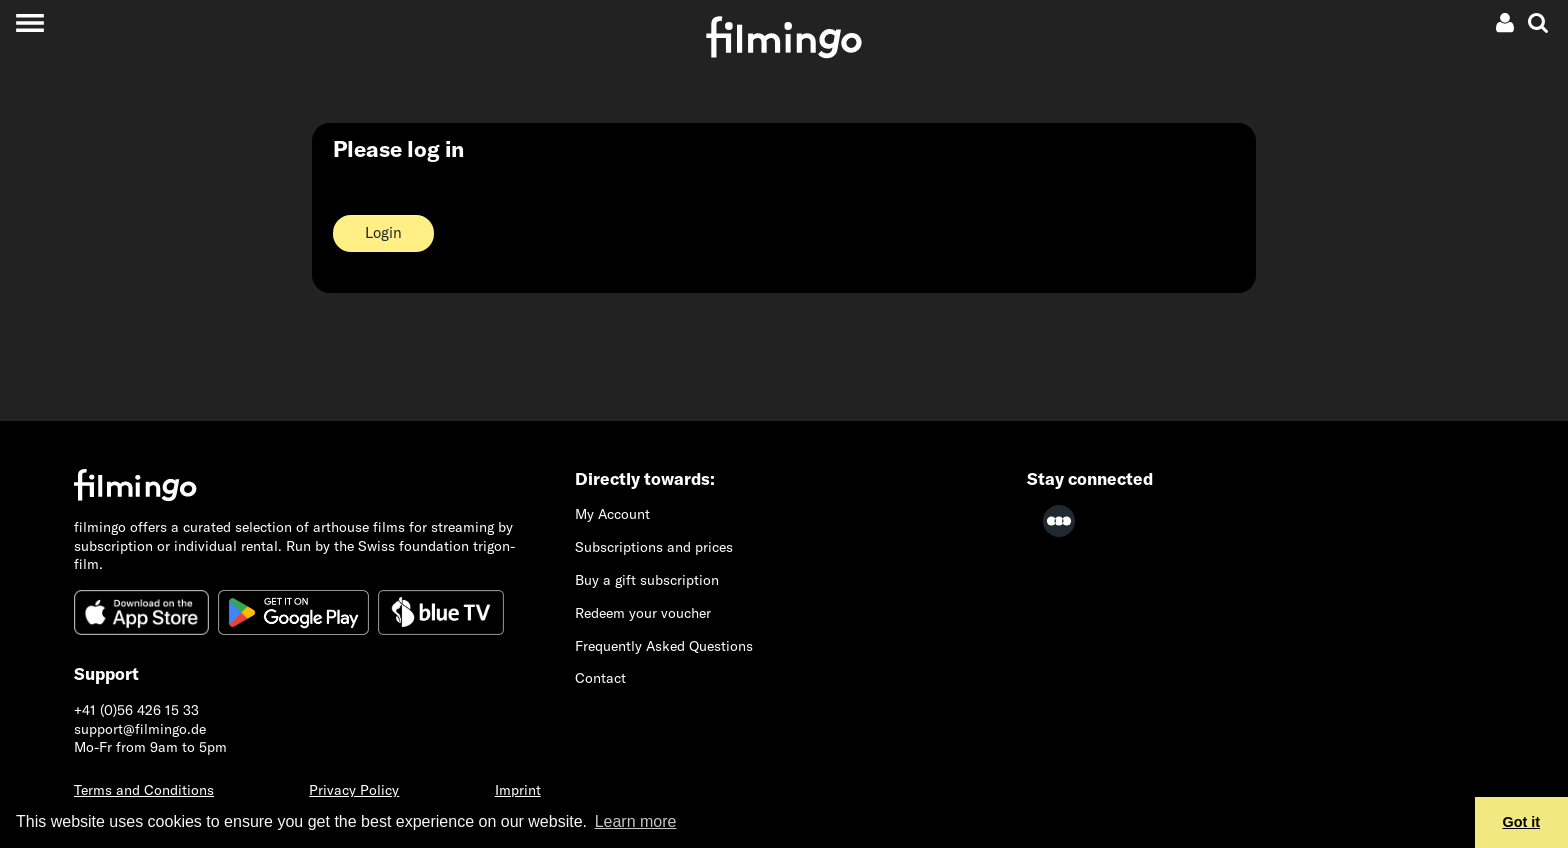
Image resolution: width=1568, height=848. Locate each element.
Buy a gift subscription (647, 580)
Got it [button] (1522, 822)
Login (383, 232)
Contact (600, 678)
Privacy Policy (354, 790)
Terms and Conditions (144, 790)
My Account (612, 514)
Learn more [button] (636, 821)
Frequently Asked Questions (664, 646)
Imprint (518, 790)
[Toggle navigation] (29, 22)
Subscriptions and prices (654, 547)
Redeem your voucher (643, 613)
